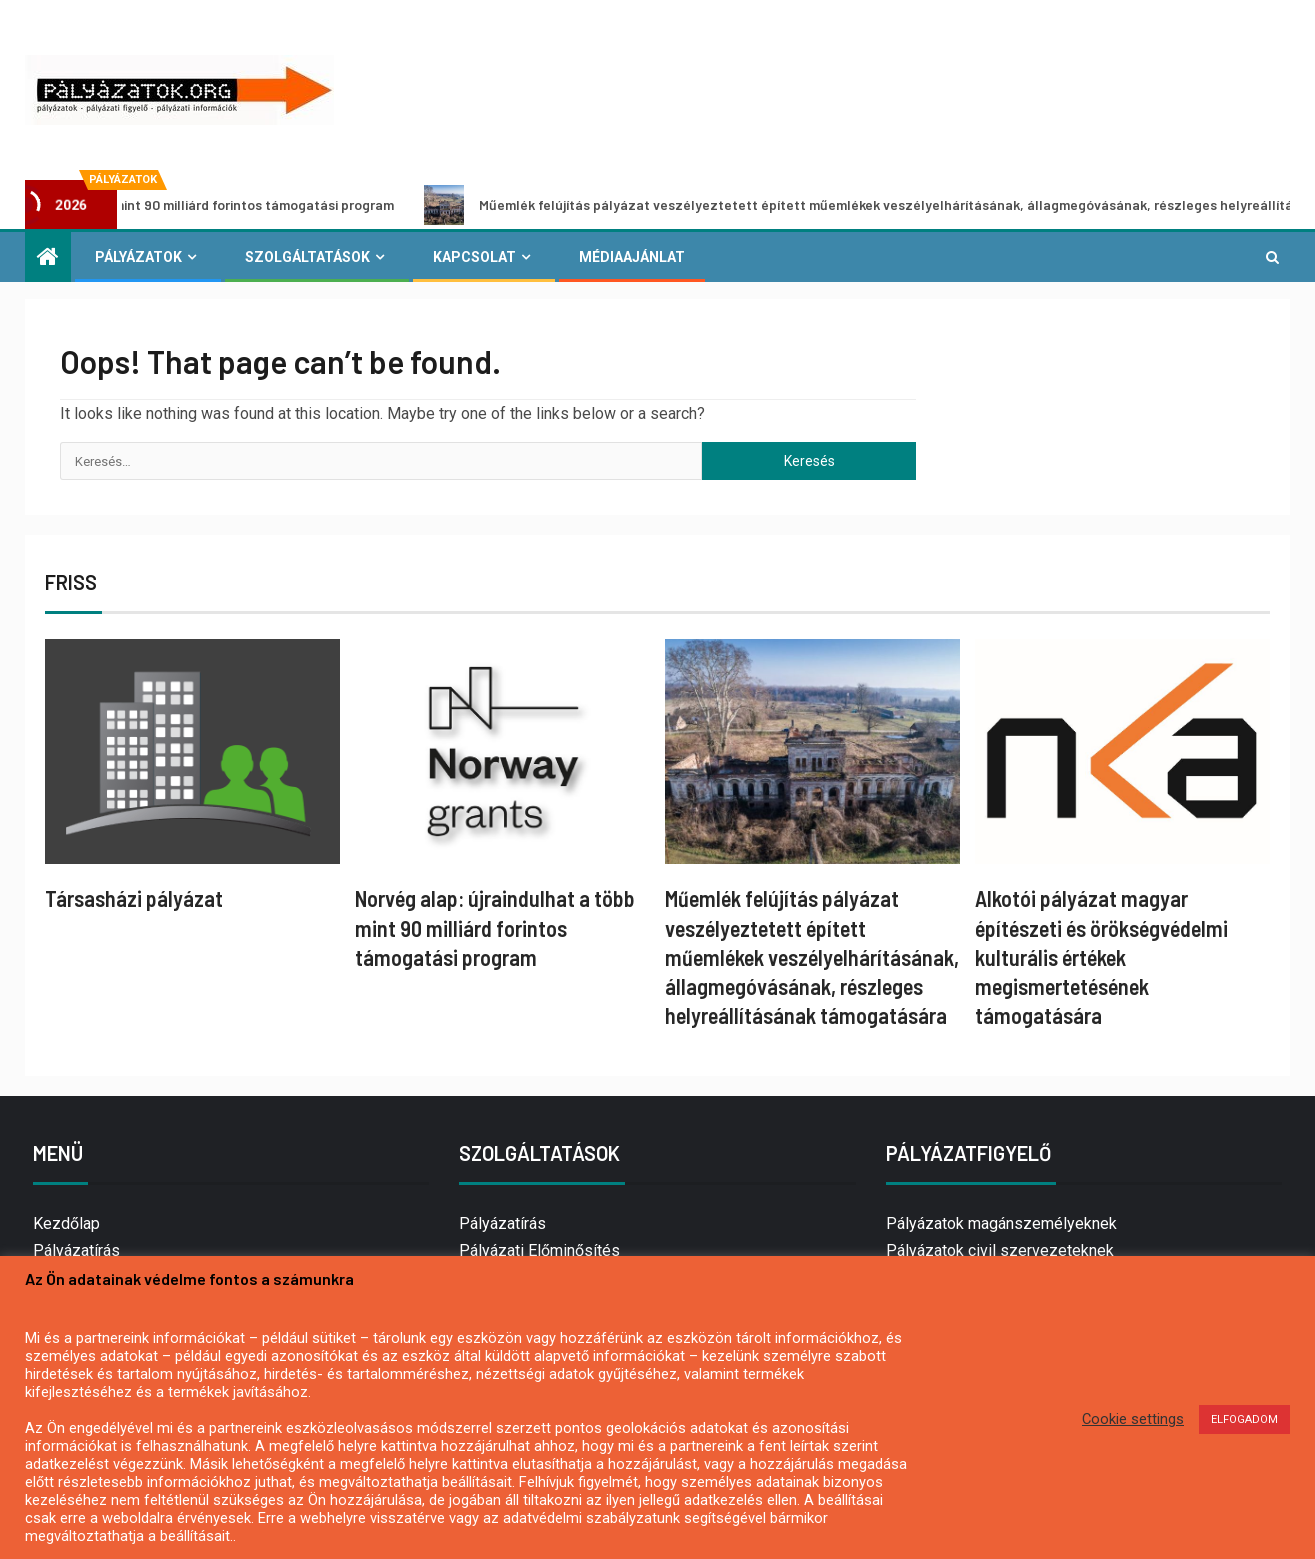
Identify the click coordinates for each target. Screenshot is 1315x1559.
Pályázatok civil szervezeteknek (1000, 1250)
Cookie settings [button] (1133, 1419)
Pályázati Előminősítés (539, 1250)
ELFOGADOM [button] (1244, 1419)
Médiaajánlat (632, 257)
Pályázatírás (76, 1250)
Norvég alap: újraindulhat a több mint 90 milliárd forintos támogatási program (495, 927)
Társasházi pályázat (134, 898)
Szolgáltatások (307, 257)
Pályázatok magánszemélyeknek (1001, 1223)
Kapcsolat (474, 257)
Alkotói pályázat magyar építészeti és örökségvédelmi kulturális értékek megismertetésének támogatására (1101, 956)
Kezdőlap (66, 1223)
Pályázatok (138, 257)
